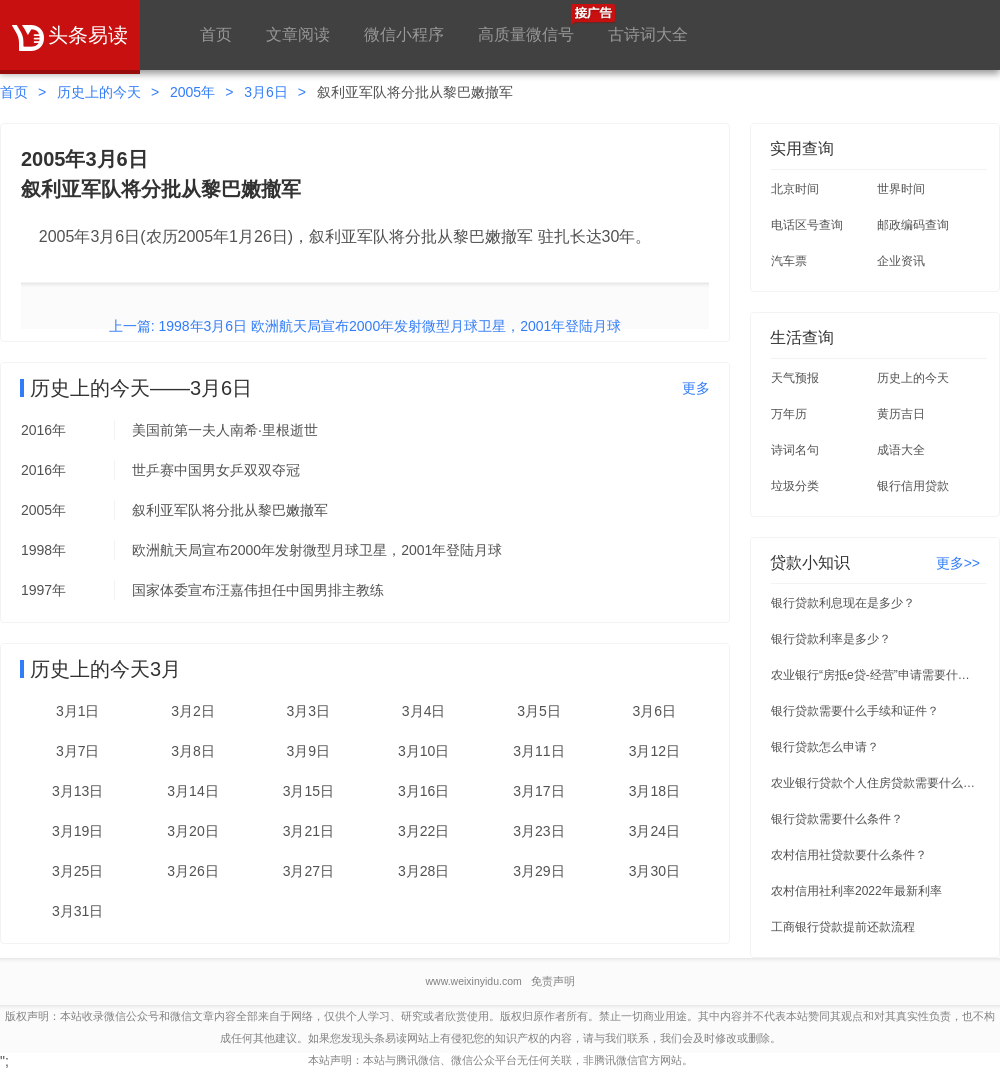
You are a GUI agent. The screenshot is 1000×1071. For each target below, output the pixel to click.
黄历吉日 (901, 414)
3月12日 (654, 751)
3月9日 (309, 751)
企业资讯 (901, 261)
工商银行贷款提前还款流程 (843, 927)
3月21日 (308, 831)
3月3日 (309, 711)
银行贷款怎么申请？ (825, 747)
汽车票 (789, 261)
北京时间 (795, 189)
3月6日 (266, 92)
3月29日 (538, 871)
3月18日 (654, 791)
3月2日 (193, 711)
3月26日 (192, 871)
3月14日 (192, 791)
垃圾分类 (795, 486)
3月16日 (423, 791)
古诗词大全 (648, 34)
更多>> (958, 563)
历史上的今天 (99, 92)
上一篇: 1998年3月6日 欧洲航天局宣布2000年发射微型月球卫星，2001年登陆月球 (365, 326)
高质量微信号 (526, 23)
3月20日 (192, 831)
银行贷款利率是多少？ (831, 639)
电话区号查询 (807, 225)
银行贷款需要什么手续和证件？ (855, 711)
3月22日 (423, 831)
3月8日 (193, 751)
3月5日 (539, 711)
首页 (216, 34)
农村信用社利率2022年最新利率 (856, 891)
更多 (696, 388)
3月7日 (78, 751)
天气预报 (795, 378)
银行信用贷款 (913, 486)
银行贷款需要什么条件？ (837, 819)
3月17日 (538, 791)
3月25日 (77, 871)
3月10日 (423, 751)
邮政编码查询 (913, 225)
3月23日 (538, 831)
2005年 (192, 92)
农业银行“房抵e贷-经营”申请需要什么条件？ (876, 675)
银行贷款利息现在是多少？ (843, 603)
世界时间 (901, 189)
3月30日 (654, 871)
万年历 (789, 414)
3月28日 (423, 871)
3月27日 (308, 871)
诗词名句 (795, 450)
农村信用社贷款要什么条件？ (849, 855)
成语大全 (901, 450)
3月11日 (538, 751)
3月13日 (77, 791)
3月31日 (77, 911)
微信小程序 (404, 34)
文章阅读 (298, 34)
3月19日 (77, 831)
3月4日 (424, 711)
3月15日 (308, 791)
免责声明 (553, 981)
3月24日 (654, 831)
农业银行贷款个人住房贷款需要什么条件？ (876, 783)
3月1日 (78, 711)
